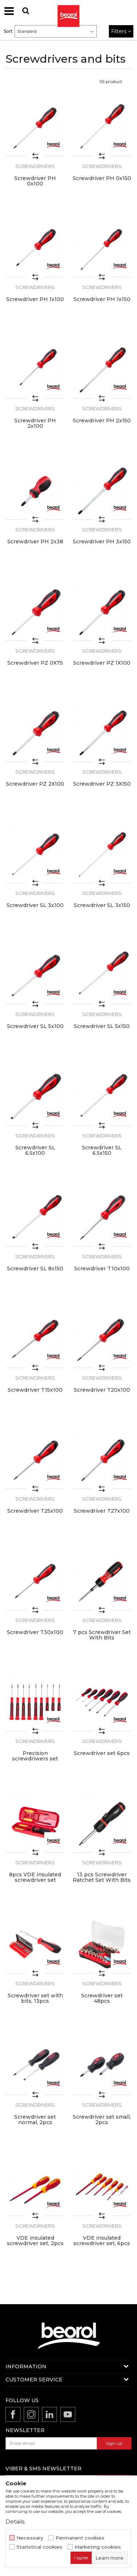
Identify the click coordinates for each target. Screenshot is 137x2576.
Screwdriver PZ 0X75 (35, 663)
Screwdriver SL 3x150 (102, 905)
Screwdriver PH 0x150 (102, 178)
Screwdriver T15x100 (35, 1390)
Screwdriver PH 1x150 (101, 299)
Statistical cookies (39, 2547)
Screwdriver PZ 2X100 (35, 784)
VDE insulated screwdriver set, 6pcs (101, 2240)
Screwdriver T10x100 (102, 1268)
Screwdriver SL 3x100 (35, 905)
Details (14, 2521)
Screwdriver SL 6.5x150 (102, 1150)
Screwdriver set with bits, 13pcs (35, 1998)
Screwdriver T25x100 (35, 1511)
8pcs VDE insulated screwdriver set (35, 1877)
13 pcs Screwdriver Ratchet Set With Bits (102, 1877)
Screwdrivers (35, 166)
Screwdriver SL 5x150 (102, 1026)
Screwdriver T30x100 (35, 1632)
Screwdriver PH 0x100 (35, 181)
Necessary (29, 2538)
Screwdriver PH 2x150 (102, 420)
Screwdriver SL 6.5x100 (35, 1150)
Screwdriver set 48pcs (102, 1998)
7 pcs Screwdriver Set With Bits (102, 1635)
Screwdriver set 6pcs (102, 1753)
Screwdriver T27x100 (102, 1511)
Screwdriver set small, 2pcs (102, 2119)
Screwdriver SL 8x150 (35, 1268)
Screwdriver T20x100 (102, 1390)
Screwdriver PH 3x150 (102, 541)
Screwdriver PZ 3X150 (102, 784)
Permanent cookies (80, 2538)
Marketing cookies (98, 2547)
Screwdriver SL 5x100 (35, 1026)
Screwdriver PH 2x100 (35, 423)
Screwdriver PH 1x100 (35, 299)
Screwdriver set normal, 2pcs (35, 2119)
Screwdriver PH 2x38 (35, 541)
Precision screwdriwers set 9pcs (35, 1759)
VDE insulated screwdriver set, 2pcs (35, 2240)
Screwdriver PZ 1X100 (101, 663)
